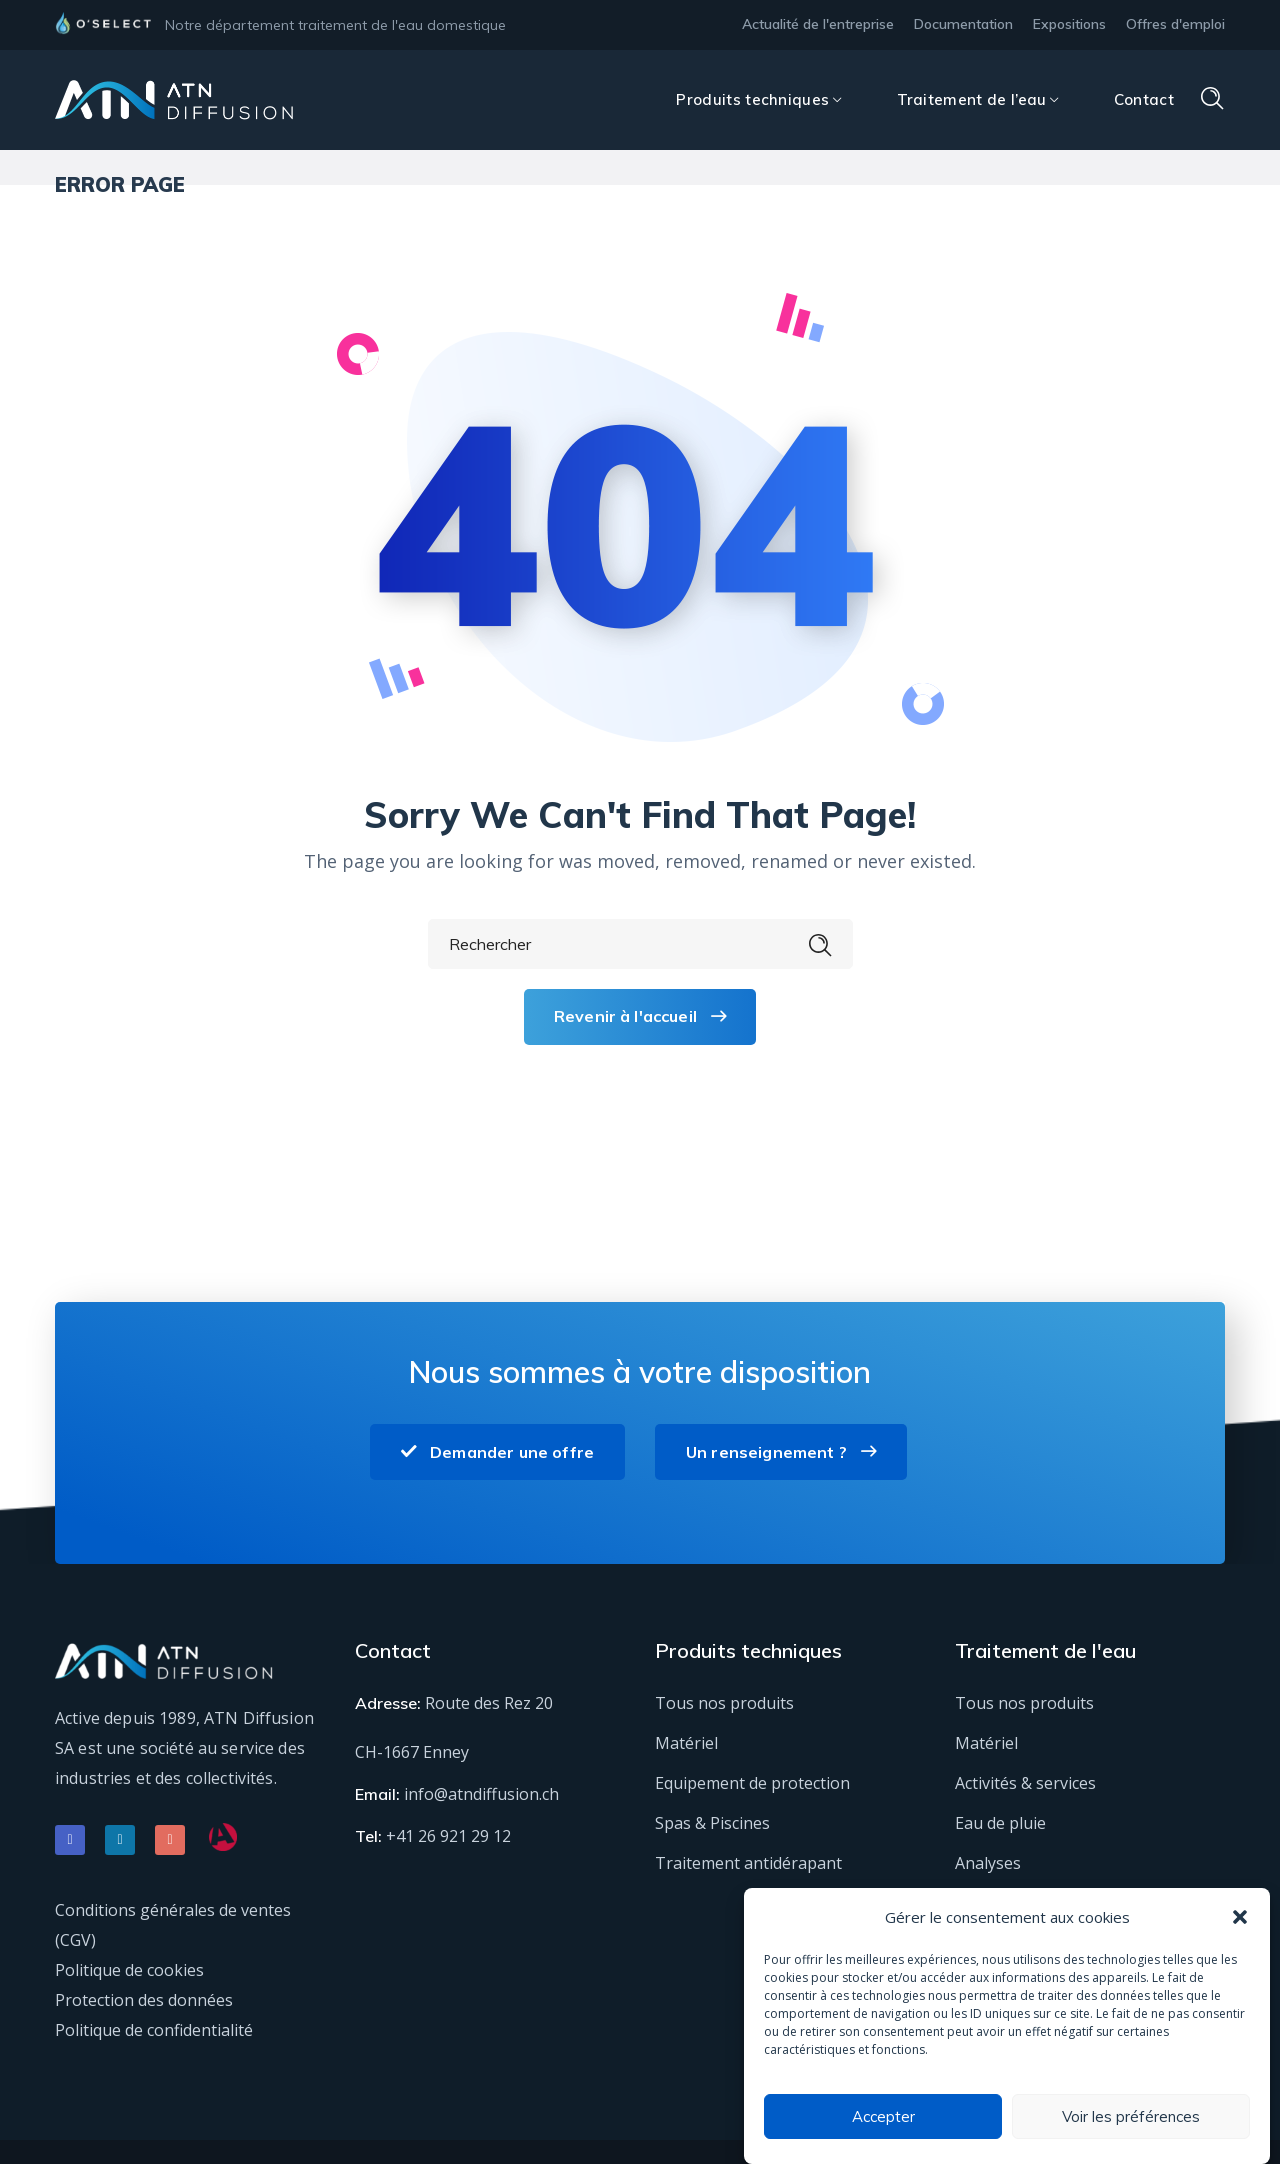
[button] (1240, 1917)
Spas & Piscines (712, 1823)
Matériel (686, 1743)
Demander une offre (497, 1452)
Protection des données (144, 2000)
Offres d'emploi (1175, 24)
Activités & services (1025, 1783)
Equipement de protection (752, 1783)
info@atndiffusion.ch (481, 1794)
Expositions (1069, 24)
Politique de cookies (129, 1970)
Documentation (963, 24)
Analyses (988, 1863)
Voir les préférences (1131, 2116)
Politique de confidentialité (154, 2030)
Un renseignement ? (781, 1452)
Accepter (883, 2116)
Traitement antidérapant (748, 1863)
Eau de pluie (1000, 1823)
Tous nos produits (724, 1703)
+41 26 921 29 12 (448, 1836)
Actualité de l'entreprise (818, 24)
